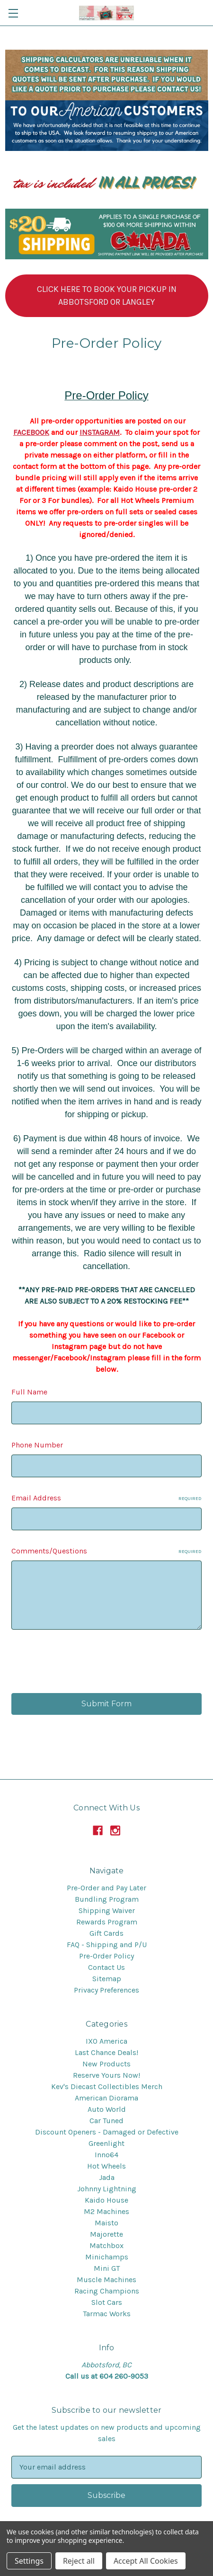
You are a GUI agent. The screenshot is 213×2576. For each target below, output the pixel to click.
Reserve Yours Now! (106, 2075)
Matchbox (106, 2245)
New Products (106, 2063)
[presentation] (83, 1663)
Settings (29, 2561)
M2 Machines (106, 2211)
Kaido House (106, 2200)
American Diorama (106, 2097)
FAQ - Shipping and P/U (107, 1944)
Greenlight (106, 2143)
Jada (107, 2177)
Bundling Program (107, 1899)
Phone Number (37, 1444)
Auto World (107, 2109)
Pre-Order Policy (106, 1955)
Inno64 (106, 2154)
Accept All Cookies (146, 2561)
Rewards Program (106, 1921)
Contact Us (106, 1967)
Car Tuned (106, 2120)
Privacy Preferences (106, 1989)
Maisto (106, 2222)
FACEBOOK (31, 432)
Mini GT (107, 2268)
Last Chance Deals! (106, 2052)
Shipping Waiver (107, 1910)
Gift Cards (106, 1933)
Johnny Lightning (106, 2188)
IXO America (106, 2041)
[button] (106, 295)
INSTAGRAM (100, 432)
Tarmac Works (107, 2313)
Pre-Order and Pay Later (106, 1887)
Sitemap (106, 1978)
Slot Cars (106, 2302)
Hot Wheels (106, 2165)
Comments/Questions (106, 1550)
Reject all (79, 2561)
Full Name (29, 1391)
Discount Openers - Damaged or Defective (106, 2131)
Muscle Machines (106, 2279)
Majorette (106, 2234)
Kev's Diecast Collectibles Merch (106, 2086)
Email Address (106, 1497)
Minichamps (106, 2256)
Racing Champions (106, 2290)
